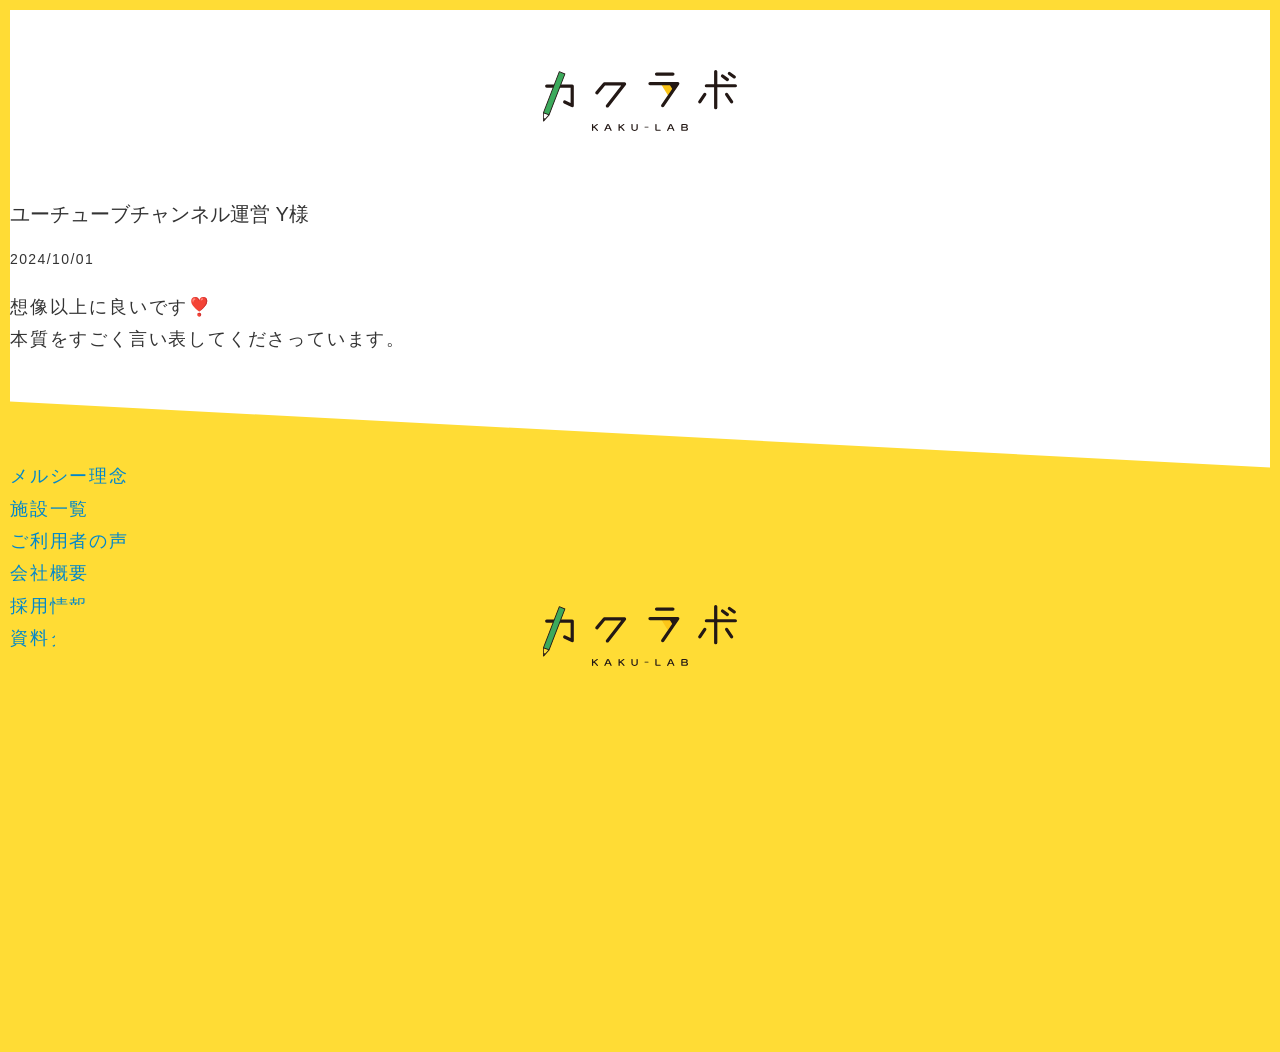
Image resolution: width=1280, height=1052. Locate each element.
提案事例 (403, 633)
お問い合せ (1142, 633)
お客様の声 (271, 633)
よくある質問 (1010, 633)
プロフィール (877, 633)
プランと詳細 (138, 633)
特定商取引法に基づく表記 (640, 738)
